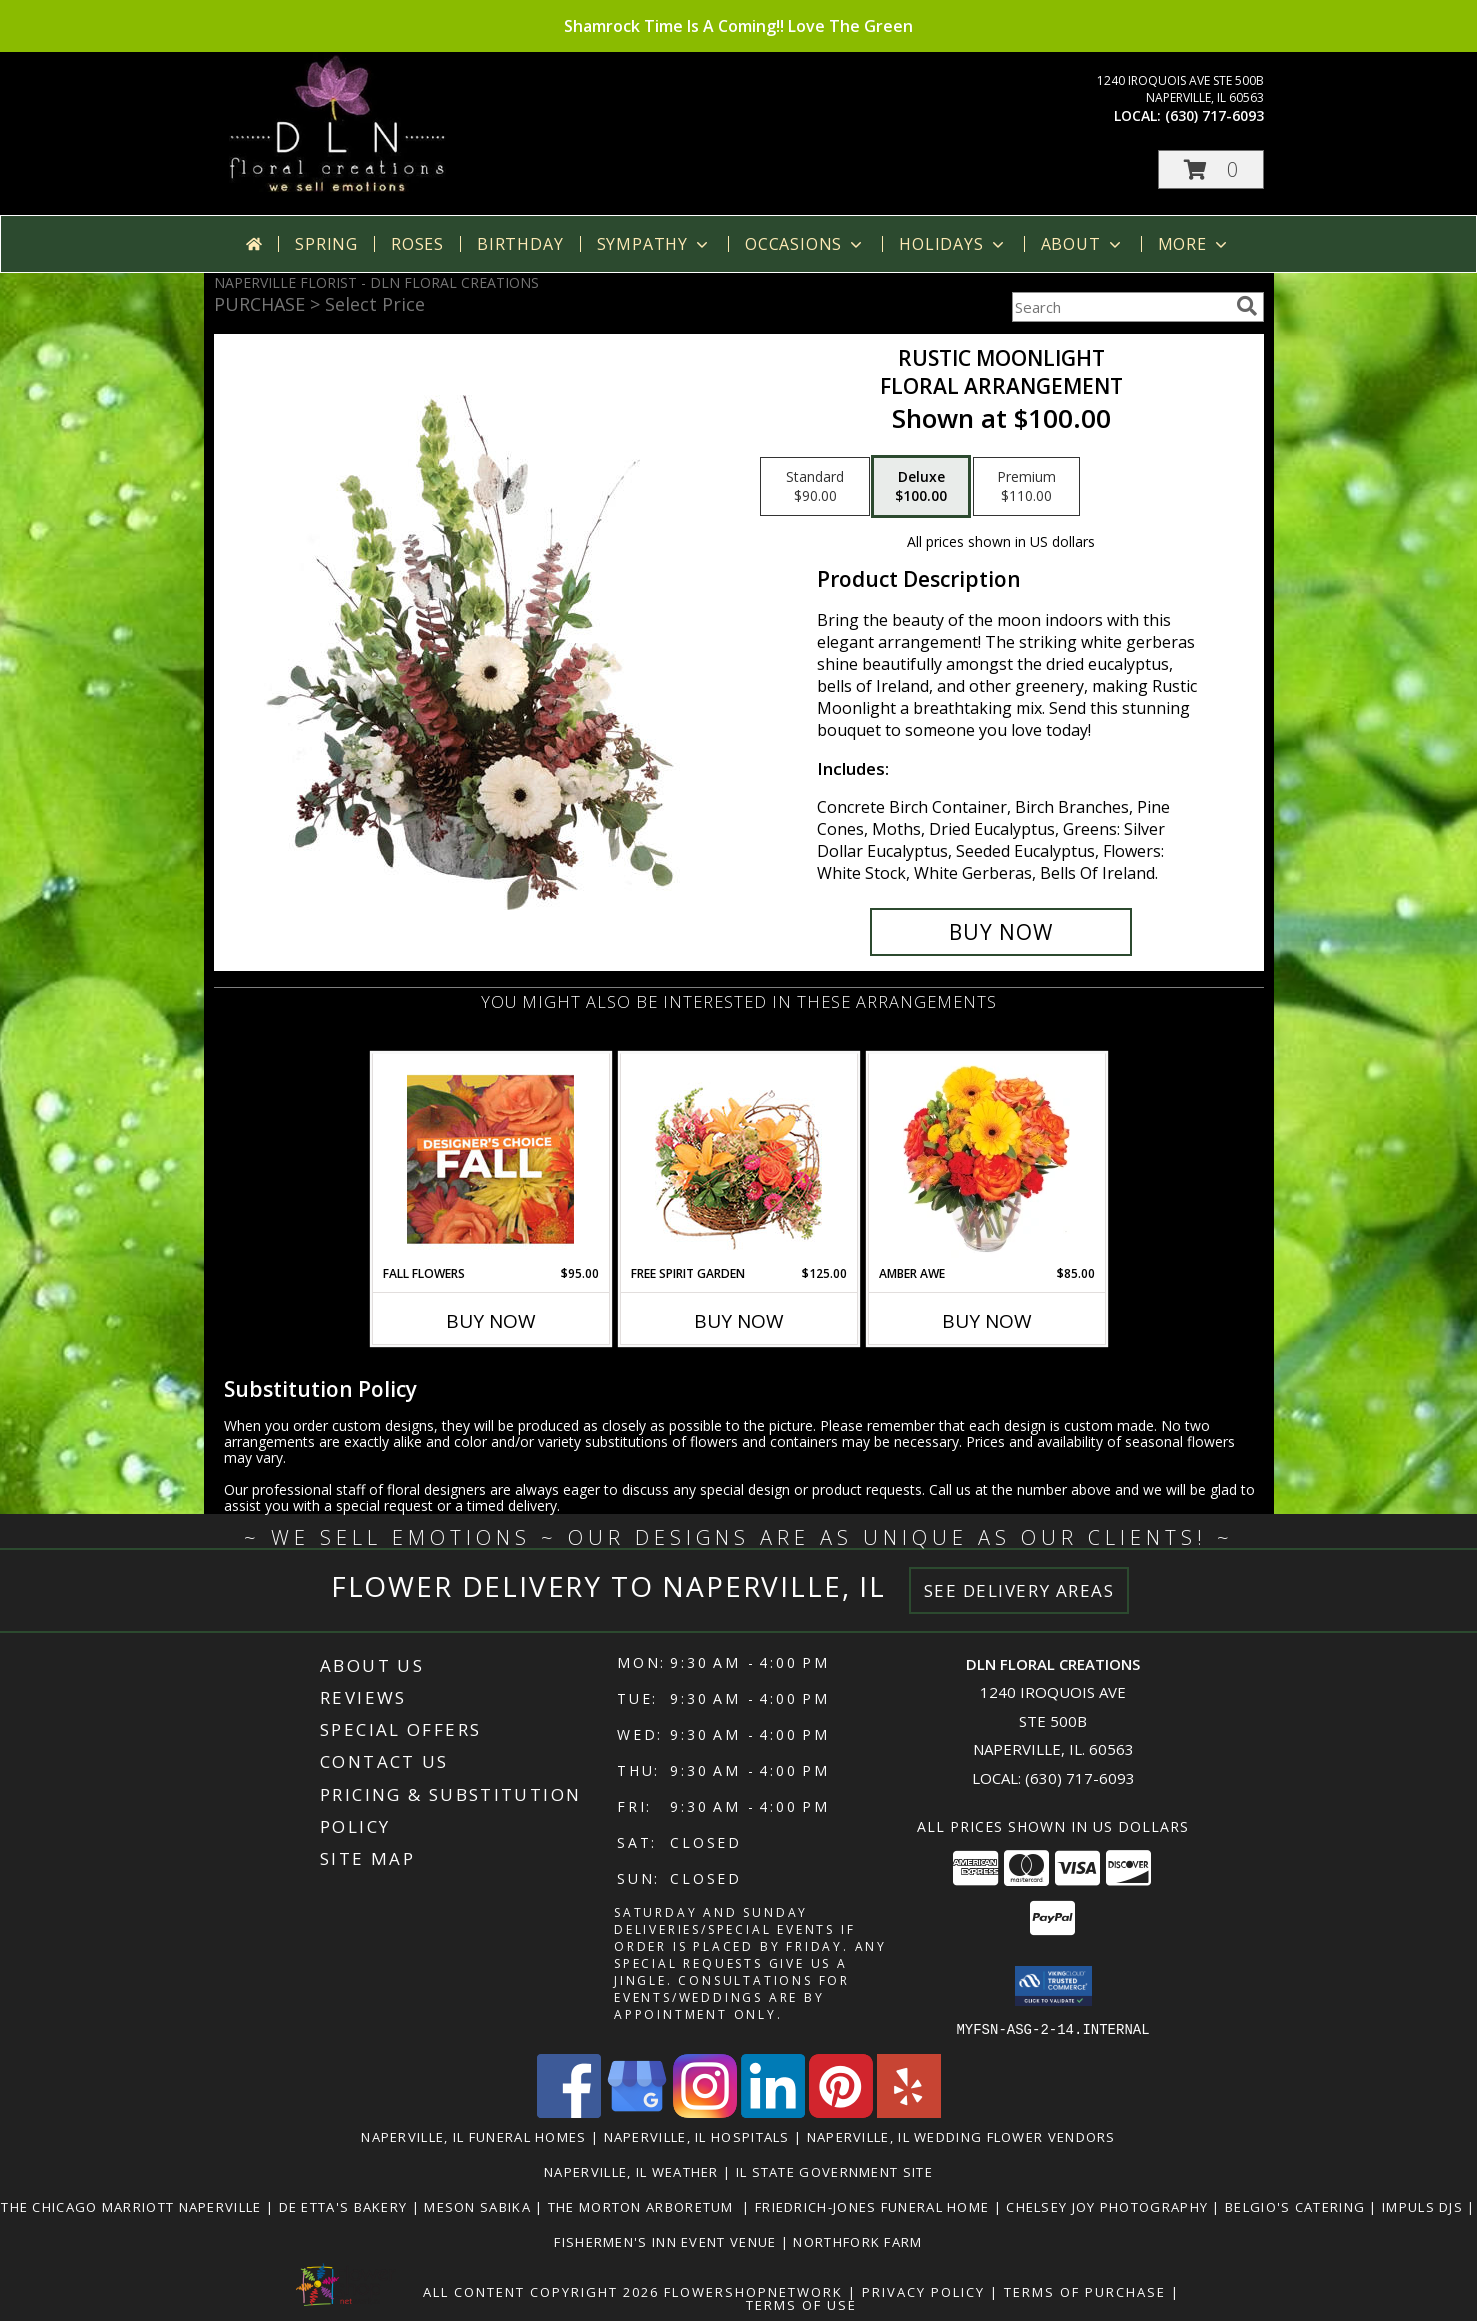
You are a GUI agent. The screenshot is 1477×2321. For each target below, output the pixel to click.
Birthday (520, 244)
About (1083, 244)
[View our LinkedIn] (773, 2111)
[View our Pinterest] (841, 2111)
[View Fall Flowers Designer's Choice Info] (490, 1159)
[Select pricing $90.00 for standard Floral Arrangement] (815, 487)
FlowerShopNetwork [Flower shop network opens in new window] (753, 2291)
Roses (417, 244)
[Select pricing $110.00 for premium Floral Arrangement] (1026, 487)
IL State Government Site (834, 2171)
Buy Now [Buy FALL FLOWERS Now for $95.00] (491, 1321)
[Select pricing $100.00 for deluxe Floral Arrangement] (921, 487)
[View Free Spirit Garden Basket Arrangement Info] (738, 1159)
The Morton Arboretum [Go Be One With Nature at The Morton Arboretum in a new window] (645, 2206)
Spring (326, 244)
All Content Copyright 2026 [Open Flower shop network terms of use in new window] (541, 2291)
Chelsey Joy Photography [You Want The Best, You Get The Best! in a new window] (1109, 2206)
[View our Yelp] (909, 2111)
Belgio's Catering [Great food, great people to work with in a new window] (1297, 2206)
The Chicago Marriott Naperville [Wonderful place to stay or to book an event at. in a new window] (133, 2206)
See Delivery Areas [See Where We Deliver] (1019, 1590)
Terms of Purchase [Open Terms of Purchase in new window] (1085, 2291)
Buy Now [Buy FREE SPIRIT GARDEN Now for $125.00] (739, 1321)
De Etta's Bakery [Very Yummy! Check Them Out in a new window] (345, 2206)
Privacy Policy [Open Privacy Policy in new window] (923, 2291)
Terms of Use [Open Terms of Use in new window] (801, 2304)
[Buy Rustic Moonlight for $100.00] (1001, 932)
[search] (1247, 306)
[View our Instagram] (705, 2111)
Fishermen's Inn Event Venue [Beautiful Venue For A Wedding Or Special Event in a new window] (667, 2241)
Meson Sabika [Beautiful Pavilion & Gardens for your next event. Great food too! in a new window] (479, 2206)
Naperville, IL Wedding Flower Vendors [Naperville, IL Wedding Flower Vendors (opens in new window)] (961, 2136)
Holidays (953, 244)
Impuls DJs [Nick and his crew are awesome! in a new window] (1424, 2206)
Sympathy (654, 244)
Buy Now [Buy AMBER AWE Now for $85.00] (987, 1321)
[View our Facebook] (569, 2111)
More (1194, 244)
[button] (1211, 169)
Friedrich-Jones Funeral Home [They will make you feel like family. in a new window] (874, 2206)
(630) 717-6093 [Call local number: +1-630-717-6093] (1214, 115)
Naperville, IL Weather (631, 2171)
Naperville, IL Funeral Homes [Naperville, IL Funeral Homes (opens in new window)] (473, 2136)
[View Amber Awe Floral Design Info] (986, 1159)
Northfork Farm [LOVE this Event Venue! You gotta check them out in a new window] (857, 2241)
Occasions (805, 244)
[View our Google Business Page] (637, 2111)
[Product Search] (1120, 307)
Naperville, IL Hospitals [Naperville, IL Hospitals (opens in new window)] (697, 2136)
